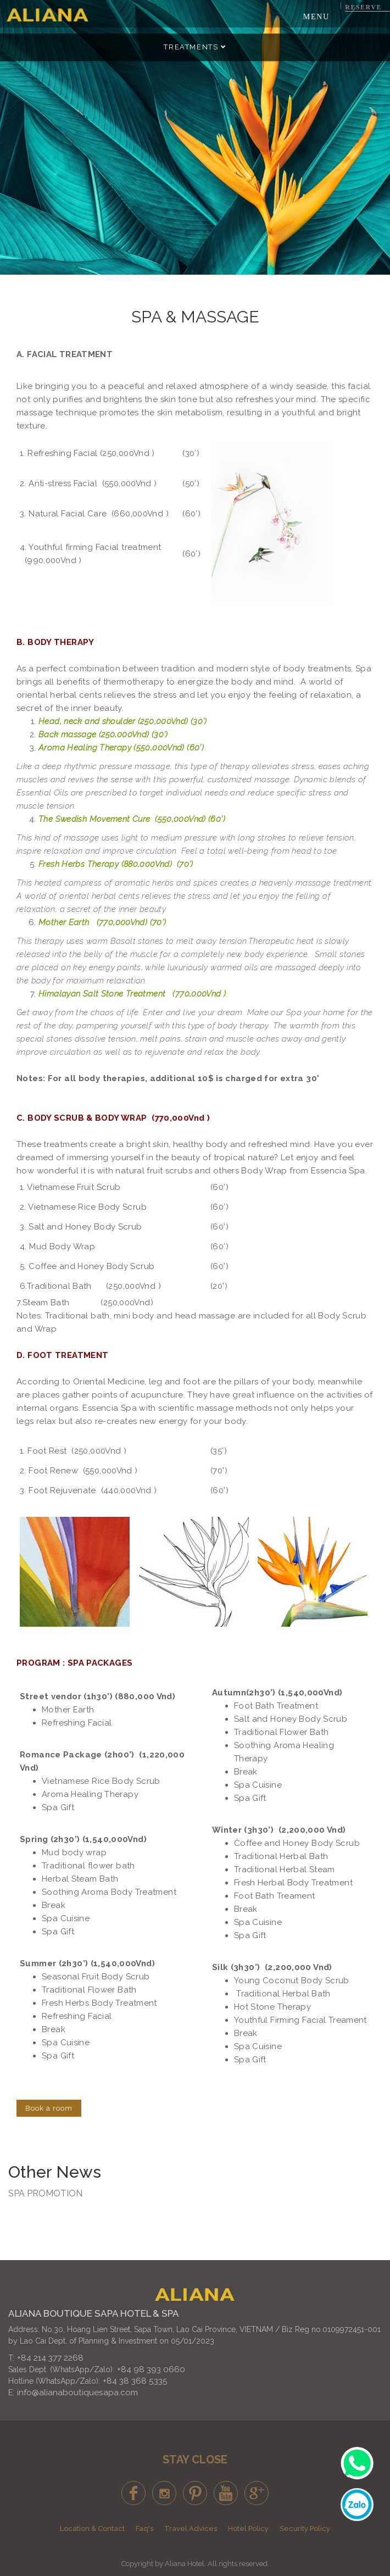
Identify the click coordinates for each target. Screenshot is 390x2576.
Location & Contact (92, 2528)
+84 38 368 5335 (135, 2381)
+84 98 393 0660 (151, 2369)
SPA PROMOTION (45, 2193)
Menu (316, 17)
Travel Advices (190, 2528)
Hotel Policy (248, 2528)
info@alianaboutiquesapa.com (77, 2392)
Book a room (49, 2108)
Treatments (195, 47)
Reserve (363, 7)
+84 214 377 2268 (50, 2358)
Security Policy (305, 2528)
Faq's (144, 2528)
